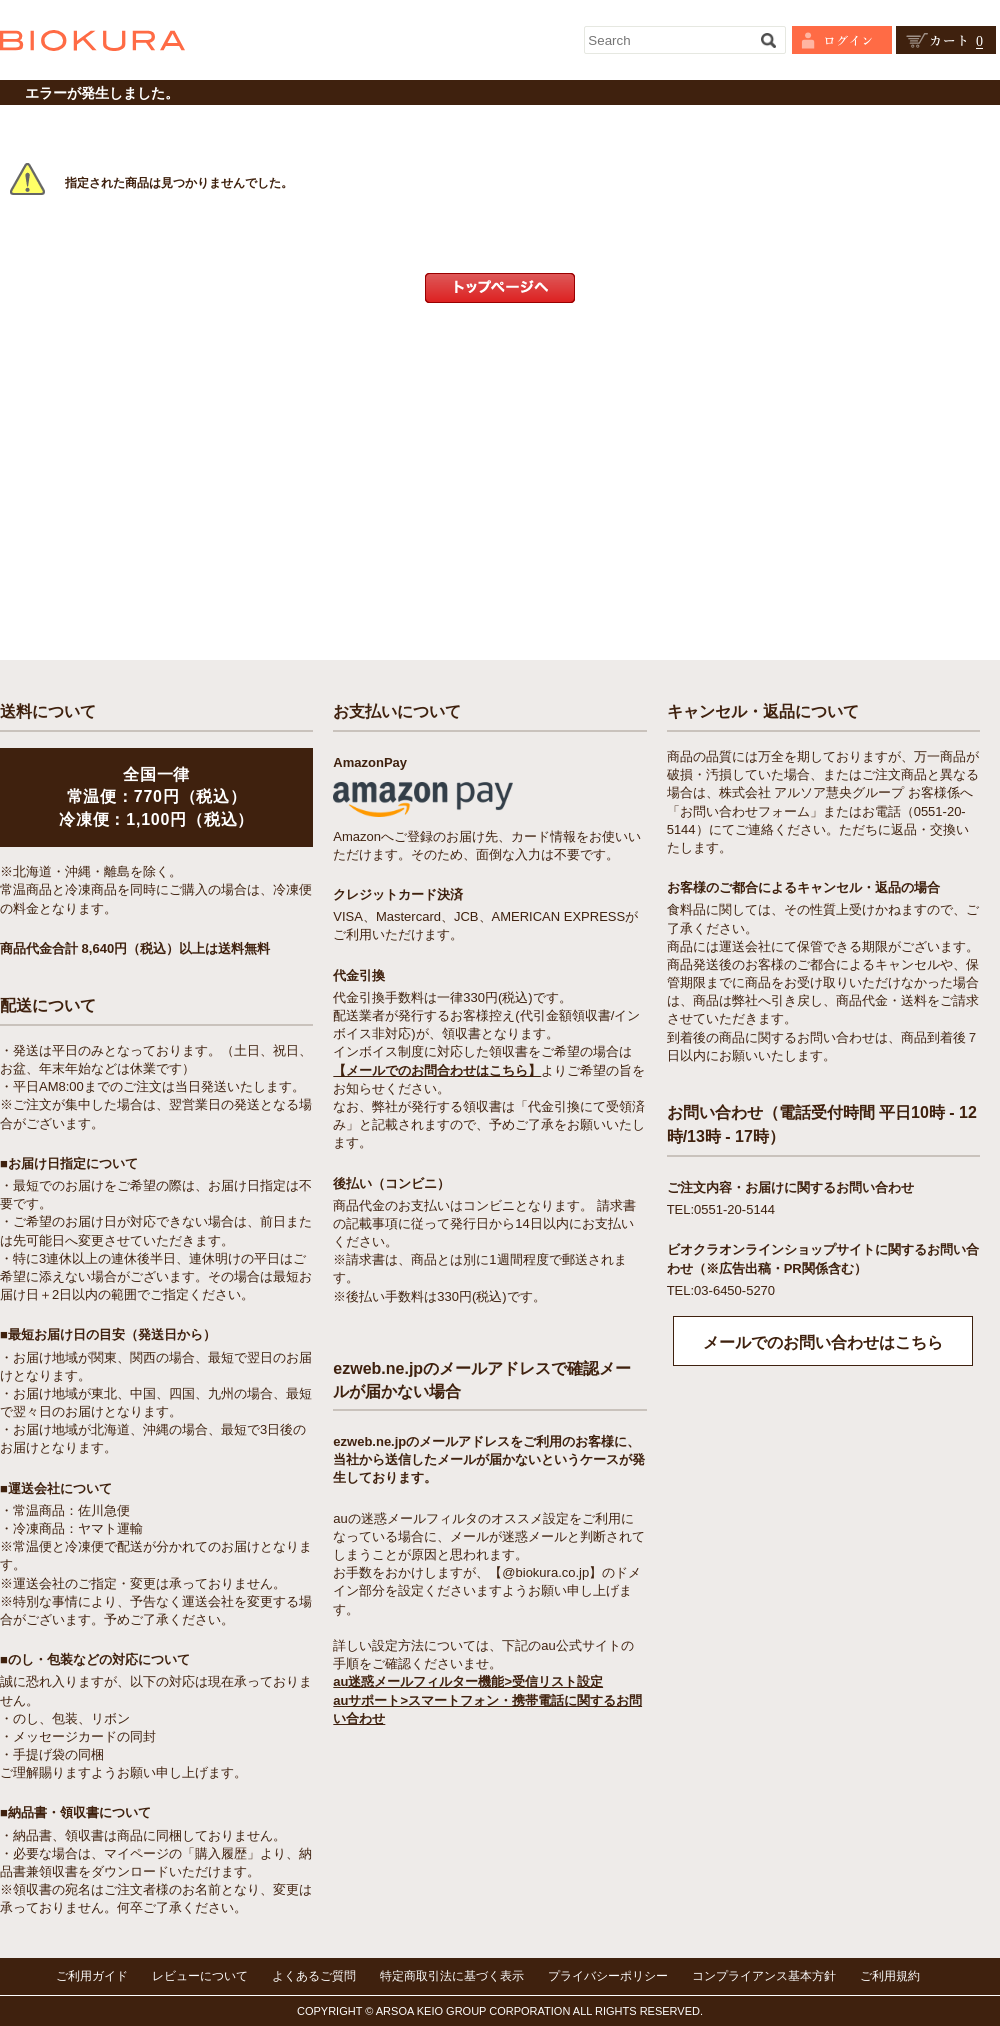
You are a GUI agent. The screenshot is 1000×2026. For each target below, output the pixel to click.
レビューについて (200, 1976)
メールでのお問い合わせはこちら (823, 1342)
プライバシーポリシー (608, 1976)
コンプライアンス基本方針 (764, 1976)
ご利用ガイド (92, 1976)
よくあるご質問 (314, 1976)
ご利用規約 (890, 1976)
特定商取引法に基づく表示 (452, 1976)
